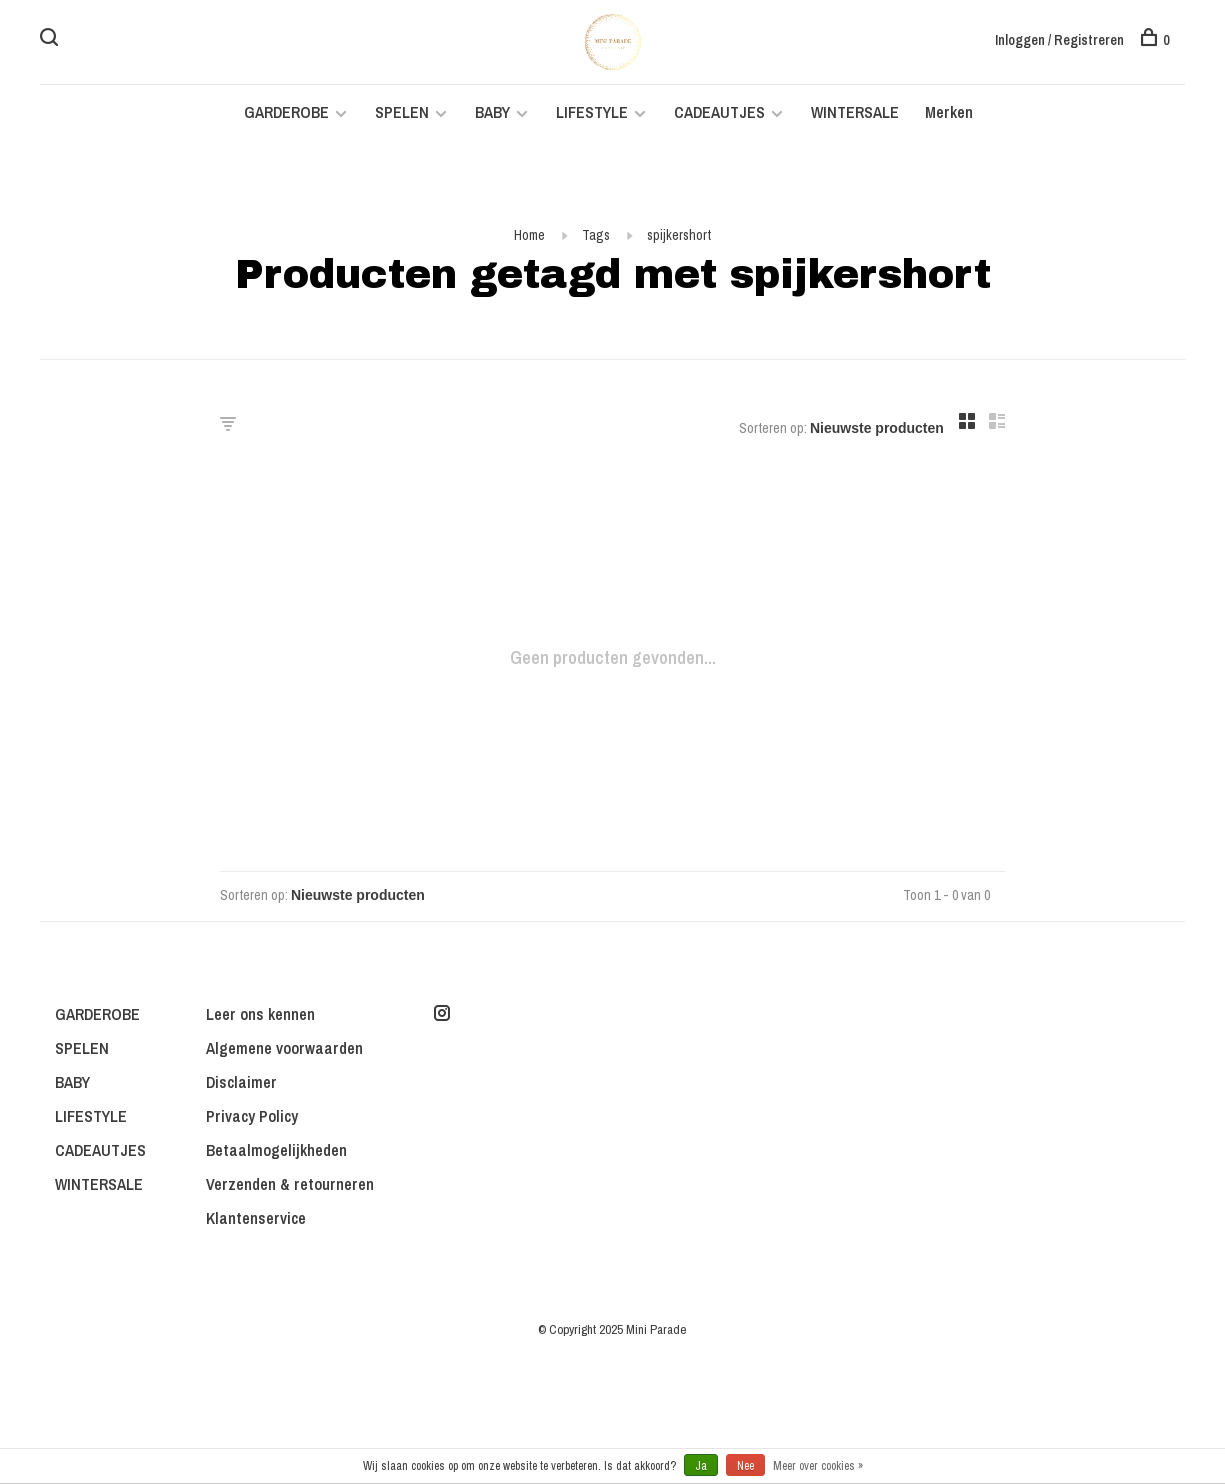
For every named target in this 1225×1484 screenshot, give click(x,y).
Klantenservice (256, 1218)
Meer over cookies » (818, 1466)
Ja (701, 1466)
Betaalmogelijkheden (276, 1150)
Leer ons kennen (260, 1014)
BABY (492, 112)
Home (529, 235)
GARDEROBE (286, 112)
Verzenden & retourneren (290, 1184)
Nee (745, 1466)
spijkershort (679, 235)
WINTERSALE (855, 112)
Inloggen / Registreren (1059, 40)
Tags (596, 235)
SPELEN (402, 112)
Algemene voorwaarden (284, 1048)
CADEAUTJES (721, 112)
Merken (949, 112)
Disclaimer (241, 1082)
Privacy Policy (252, 1116)
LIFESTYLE (592, 112)
